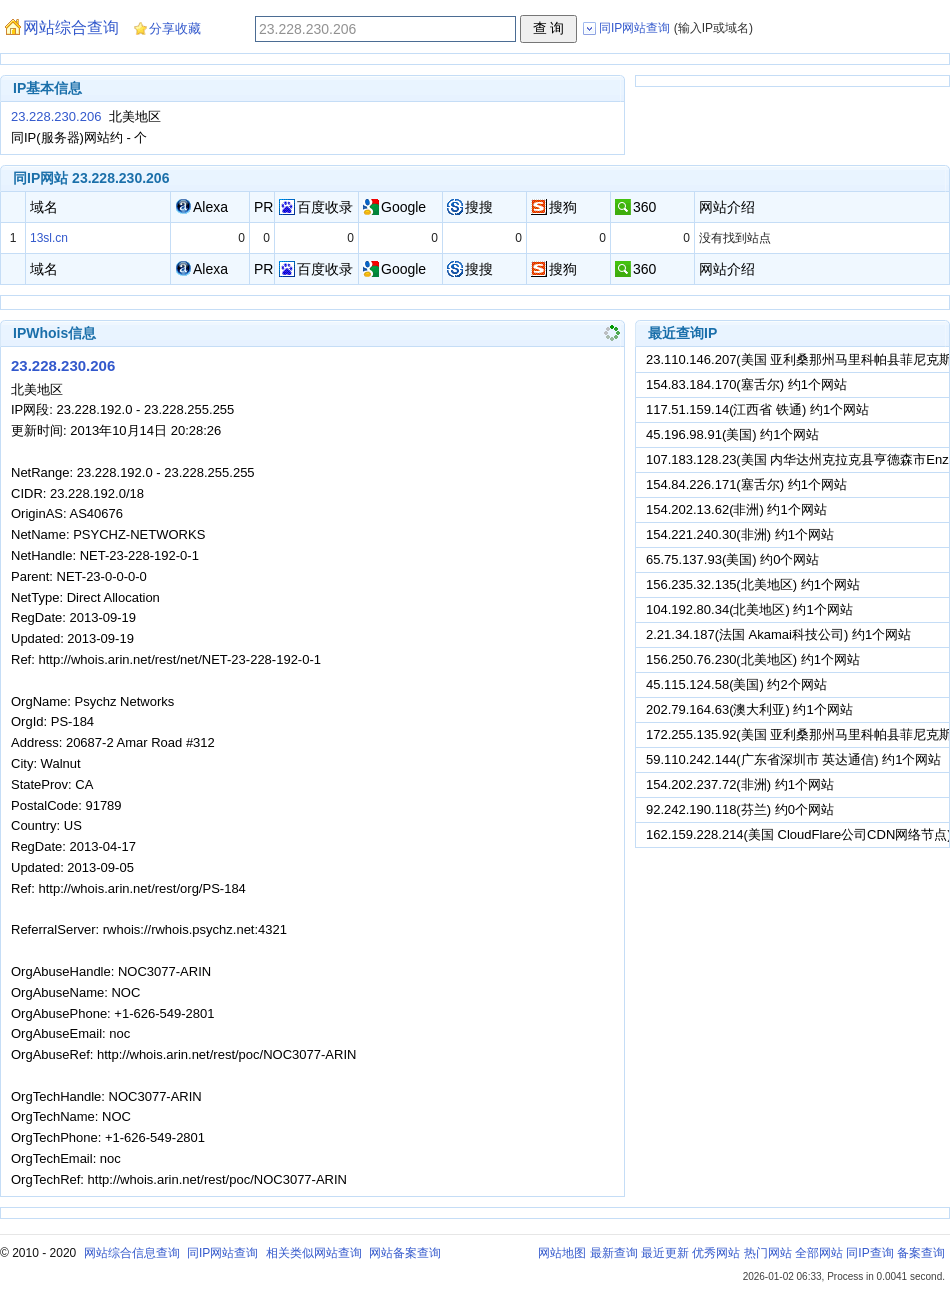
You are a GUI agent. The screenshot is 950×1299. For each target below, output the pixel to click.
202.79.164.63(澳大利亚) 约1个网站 (749, 709)
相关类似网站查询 (314, 1253)
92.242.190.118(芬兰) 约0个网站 (740, 809)
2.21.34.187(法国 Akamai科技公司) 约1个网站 (778, 634)
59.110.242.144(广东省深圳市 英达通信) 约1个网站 (793, 759)
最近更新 (665, 1253)
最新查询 (614, 1253)
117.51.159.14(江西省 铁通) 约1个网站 (757, 409)
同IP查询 (869, 1253)
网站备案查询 (405, 1253)
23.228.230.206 (56, 116)
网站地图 (562, 1253)
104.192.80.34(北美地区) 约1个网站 (749, 609)
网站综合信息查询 (132, 1253)
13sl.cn (49, 238)
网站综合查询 (71, 27)
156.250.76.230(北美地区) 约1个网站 (753, 659)
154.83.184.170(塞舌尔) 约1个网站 (746, 384)
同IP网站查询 (222, 1253)
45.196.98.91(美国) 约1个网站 (732, 434)
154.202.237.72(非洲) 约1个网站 (740, 784)
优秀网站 (716, 1253)
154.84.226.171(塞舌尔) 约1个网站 (746, 484)
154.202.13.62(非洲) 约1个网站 (736, 509)
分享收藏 (175, 28)
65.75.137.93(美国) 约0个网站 (732, 559)
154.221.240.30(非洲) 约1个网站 (740, 534)
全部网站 (819, 1253)
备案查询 (921, 1253)
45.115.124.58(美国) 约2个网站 (736, 684)
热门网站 (768, 1253)
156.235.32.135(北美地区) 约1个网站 (753, 584)
